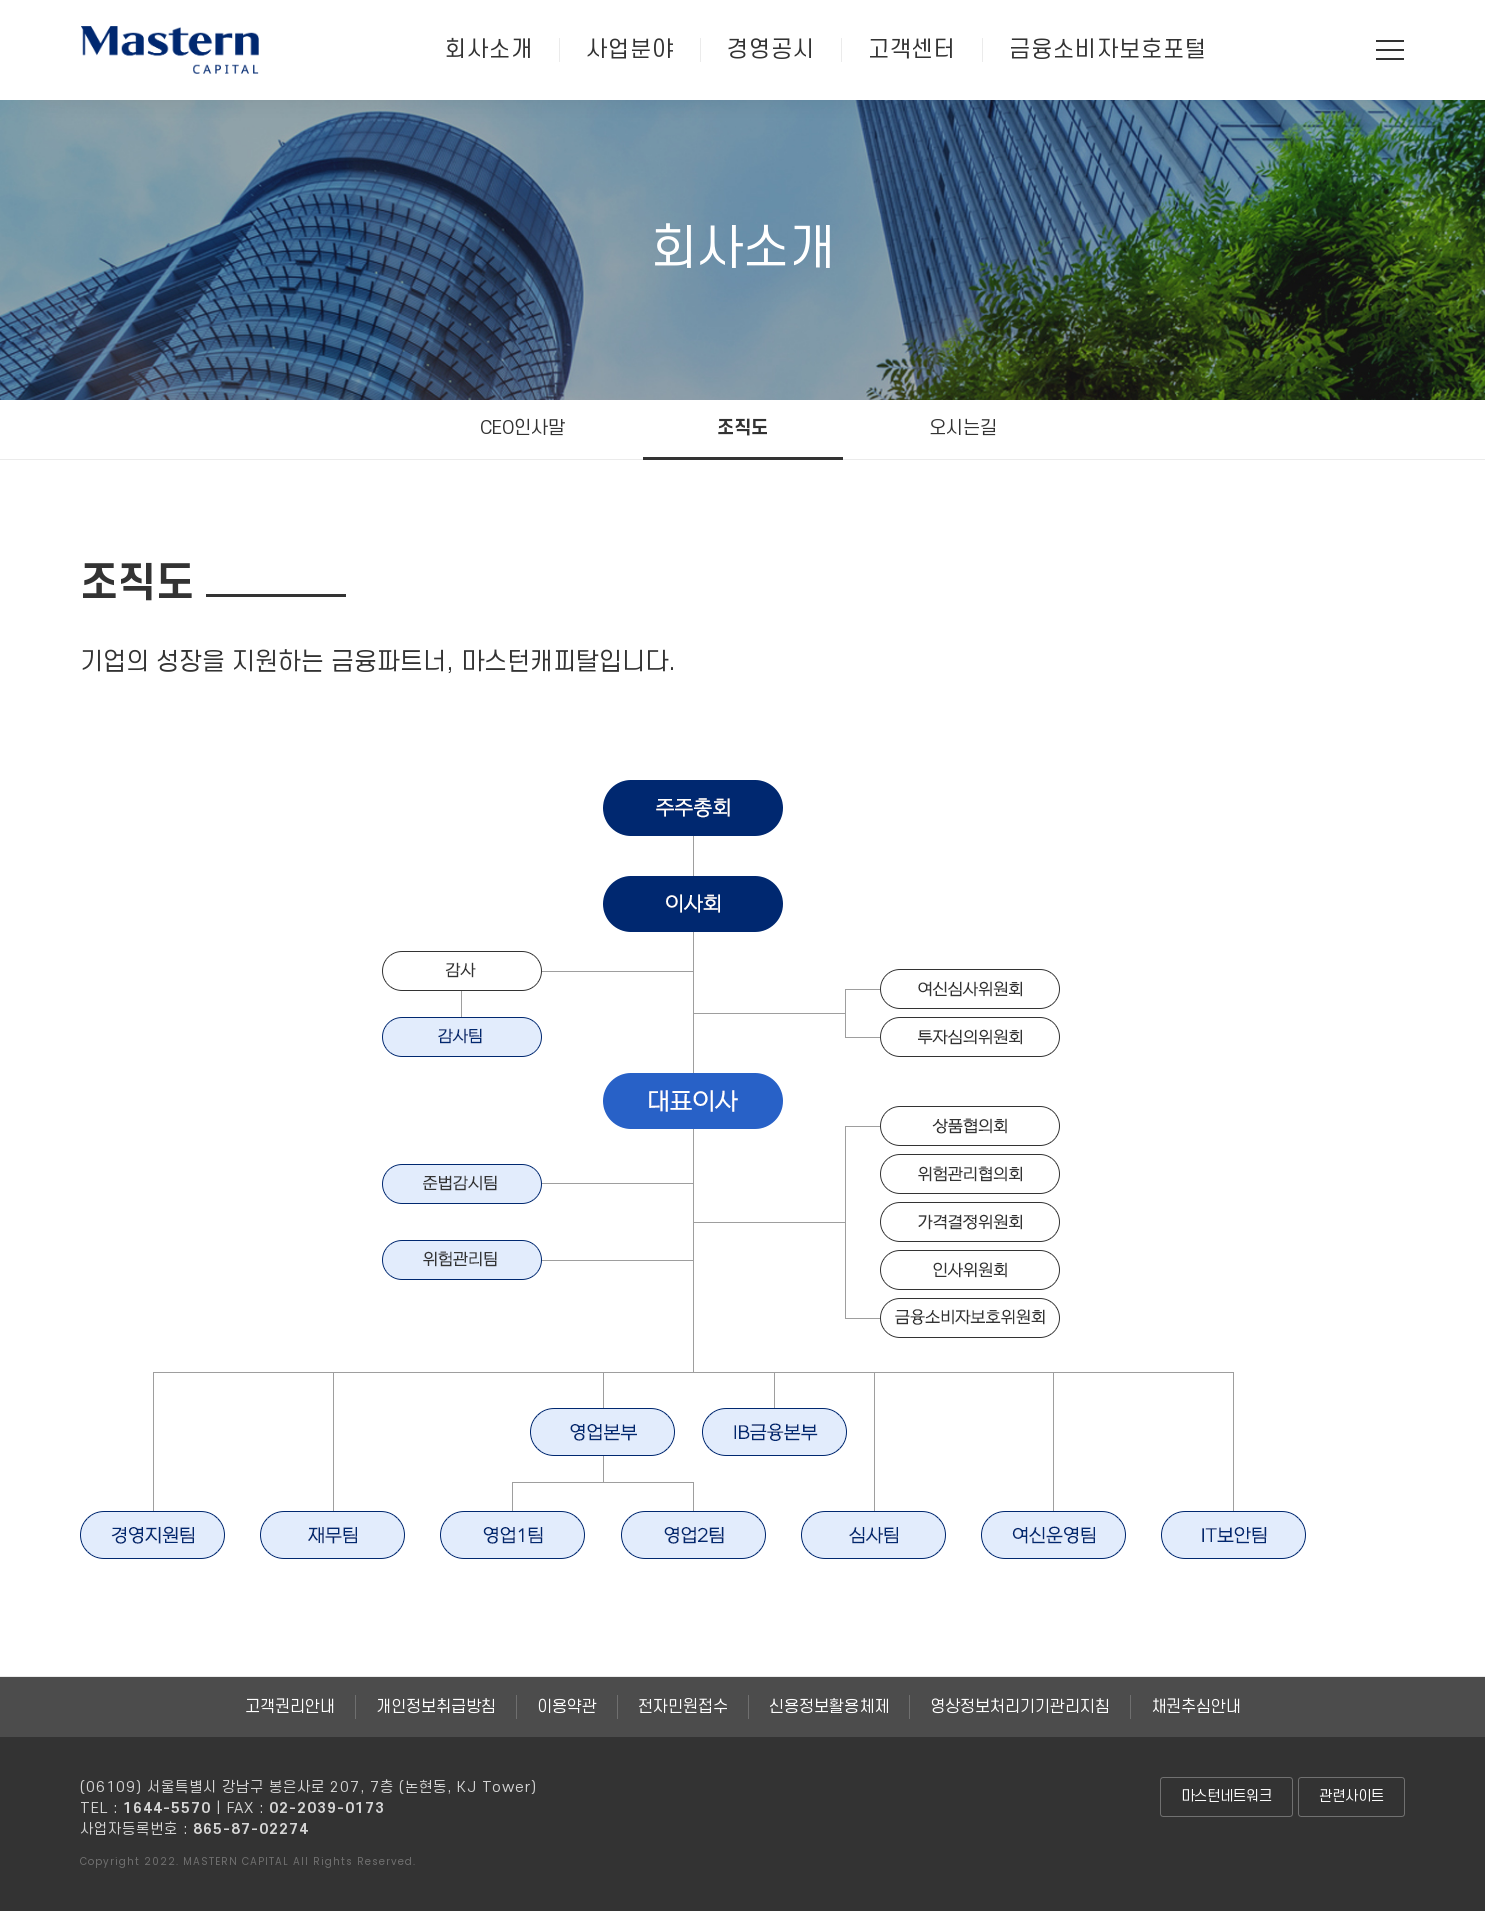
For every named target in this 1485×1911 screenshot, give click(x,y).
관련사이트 (1351, 1796)
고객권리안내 (290, 1707)
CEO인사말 (522, 428)
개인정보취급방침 (436, 1707)
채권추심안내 (1196, 1707)
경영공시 (771, 50)
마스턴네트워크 (1226, 1796)
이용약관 (567, 1707)
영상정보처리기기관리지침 (1020, 1707)
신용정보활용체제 (829, 1707)
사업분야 (630, 50)
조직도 (742, 428)
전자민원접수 (683, 1707)
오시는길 (963, 428)
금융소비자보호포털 (1108, 50)
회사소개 (489, 50)
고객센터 (912, 50)
